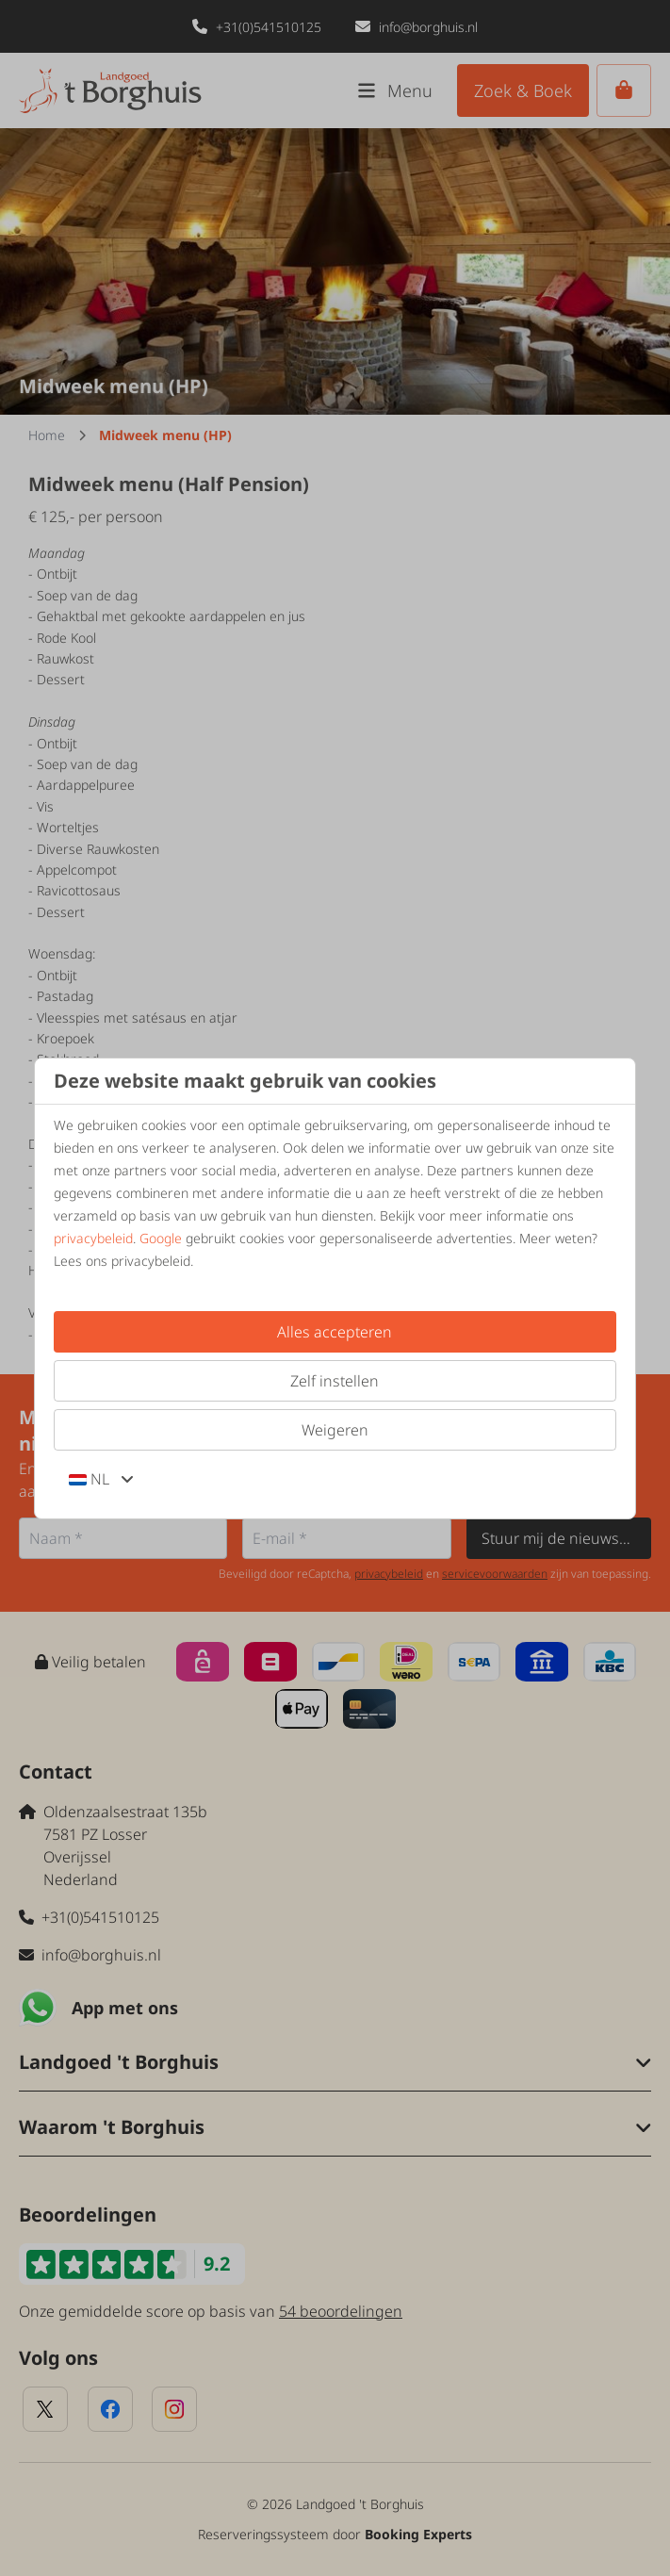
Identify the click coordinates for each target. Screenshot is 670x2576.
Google (160, 1238)
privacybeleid (93, 1238)
